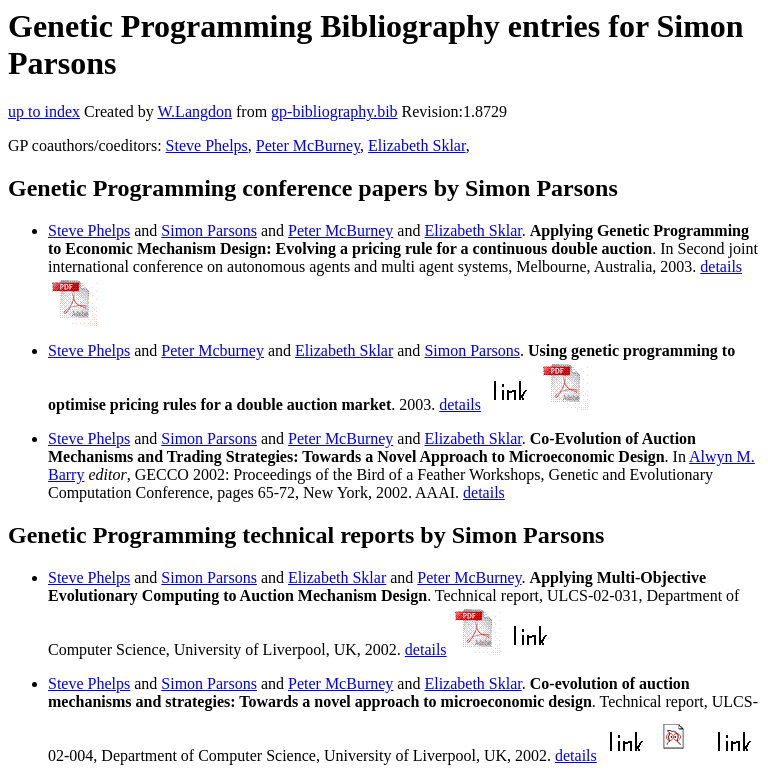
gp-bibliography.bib (334, 111)
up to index (44, 111)
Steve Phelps (207, 145)
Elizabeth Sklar (417, 145)
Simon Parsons (209, 230)
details (721, 266)
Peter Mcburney (212, 350)
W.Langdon (194, 111)
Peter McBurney (308, 145)
